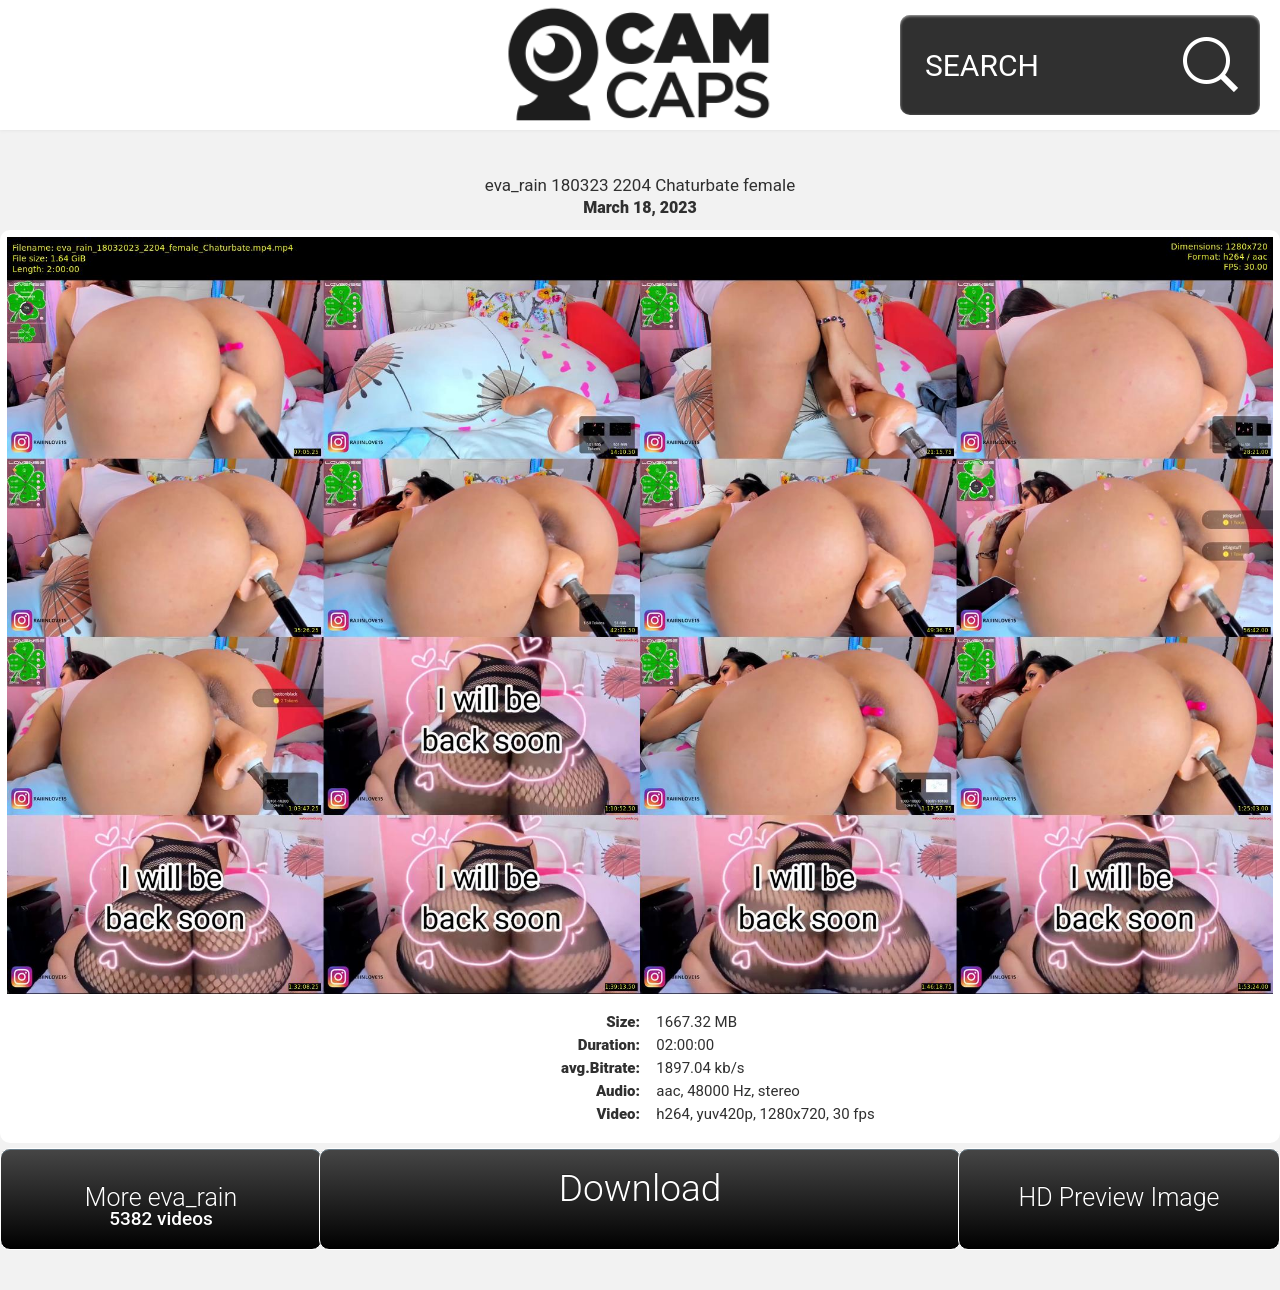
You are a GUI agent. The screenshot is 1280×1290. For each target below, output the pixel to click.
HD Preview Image (1118, 1197)
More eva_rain (161, 1206)
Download (640, 1188)
